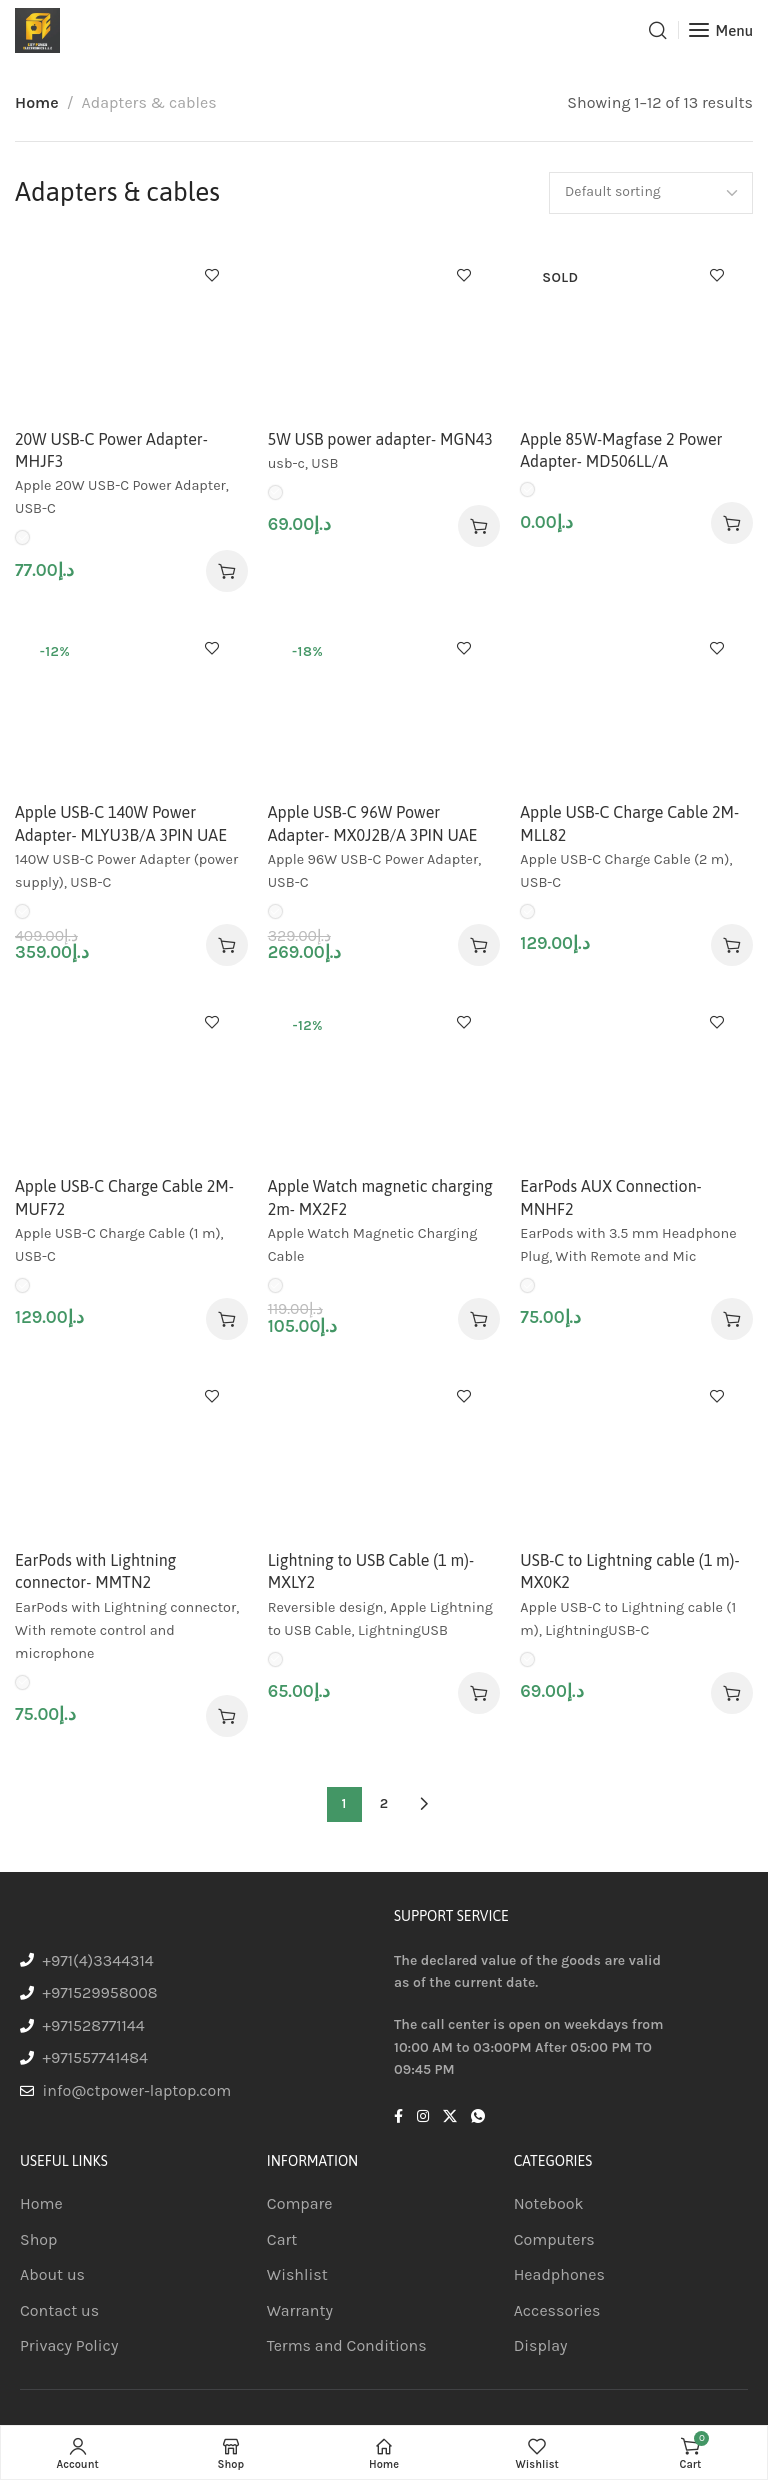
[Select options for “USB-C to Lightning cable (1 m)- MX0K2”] (732, 1693)
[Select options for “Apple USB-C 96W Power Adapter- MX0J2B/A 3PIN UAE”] (479, 945)
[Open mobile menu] (721, 30)
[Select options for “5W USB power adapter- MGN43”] (479, 526)
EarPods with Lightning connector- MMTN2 (95, 1571)
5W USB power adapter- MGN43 (380, 439)
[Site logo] (37, 30)
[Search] (658, 30)
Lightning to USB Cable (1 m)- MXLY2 (371, 1571)
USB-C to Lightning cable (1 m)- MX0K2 (629, 1571)
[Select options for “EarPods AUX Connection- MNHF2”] (732, 1319)
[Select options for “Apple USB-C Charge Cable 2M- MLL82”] (732, 945)
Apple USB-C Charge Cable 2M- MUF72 (124, 1197)
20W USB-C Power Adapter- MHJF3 (111, 450)
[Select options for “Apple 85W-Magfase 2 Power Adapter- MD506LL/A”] (732, 523)
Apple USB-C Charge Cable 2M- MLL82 (629, 823)
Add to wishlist (212, 275)
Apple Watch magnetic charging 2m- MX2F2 (380, 1197)
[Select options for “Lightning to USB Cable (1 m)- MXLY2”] (479, 1693)
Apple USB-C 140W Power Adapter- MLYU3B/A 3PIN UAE (121, 823)
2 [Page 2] (384, 1803)
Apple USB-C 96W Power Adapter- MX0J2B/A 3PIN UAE (373, 823)
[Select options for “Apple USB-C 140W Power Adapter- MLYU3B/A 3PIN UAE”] (227, 945)
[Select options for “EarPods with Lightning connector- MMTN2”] (227, 1716)
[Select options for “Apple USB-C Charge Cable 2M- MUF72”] (227, 1319)
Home (37, 102)
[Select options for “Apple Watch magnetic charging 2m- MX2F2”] (479, 1319)
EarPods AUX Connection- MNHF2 (610, 1197)
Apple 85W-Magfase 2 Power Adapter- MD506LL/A (621, 450)
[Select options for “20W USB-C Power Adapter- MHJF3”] (227, 571)
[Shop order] (651, 193)
